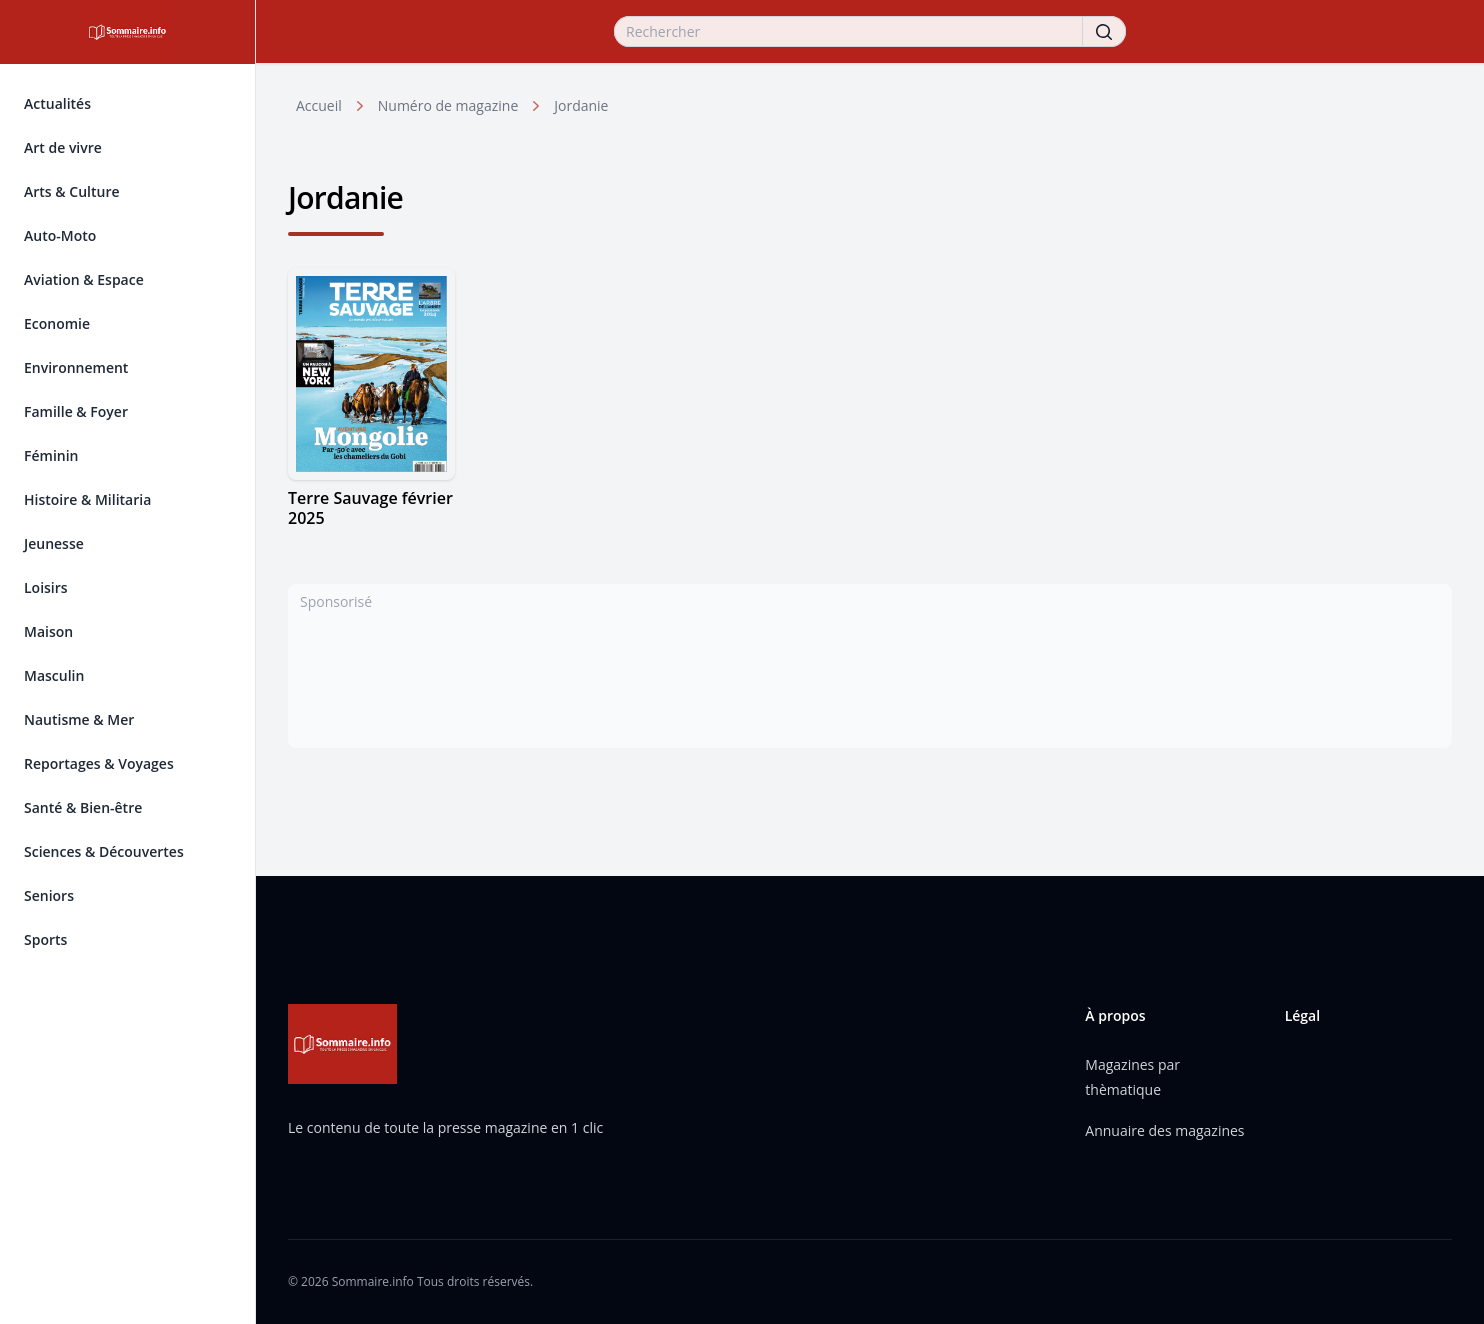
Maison (48, 631)
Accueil (319, 105)
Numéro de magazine (448, 105)
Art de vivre (63, 147)
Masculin (54, 675)
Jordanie (581, 105)
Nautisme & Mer (79, 719)
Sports (45, 939)
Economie (57, 323)
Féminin (51, 455)
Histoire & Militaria (87, 499)
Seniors (49, 895)
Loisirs (46, 587)
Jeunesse (54, 543)
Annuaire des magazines (1164, 1130)
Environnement (76, 367)
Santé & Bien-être (83, 807)
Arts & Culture (71, 191)
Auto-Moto (60, 235)
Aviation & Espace (84, 279)
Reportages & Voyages (99, 763)
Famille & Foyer (76, 411)
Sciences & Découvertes (104, 851)
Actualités (57, 103)
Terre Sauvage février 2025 (370, 508)
